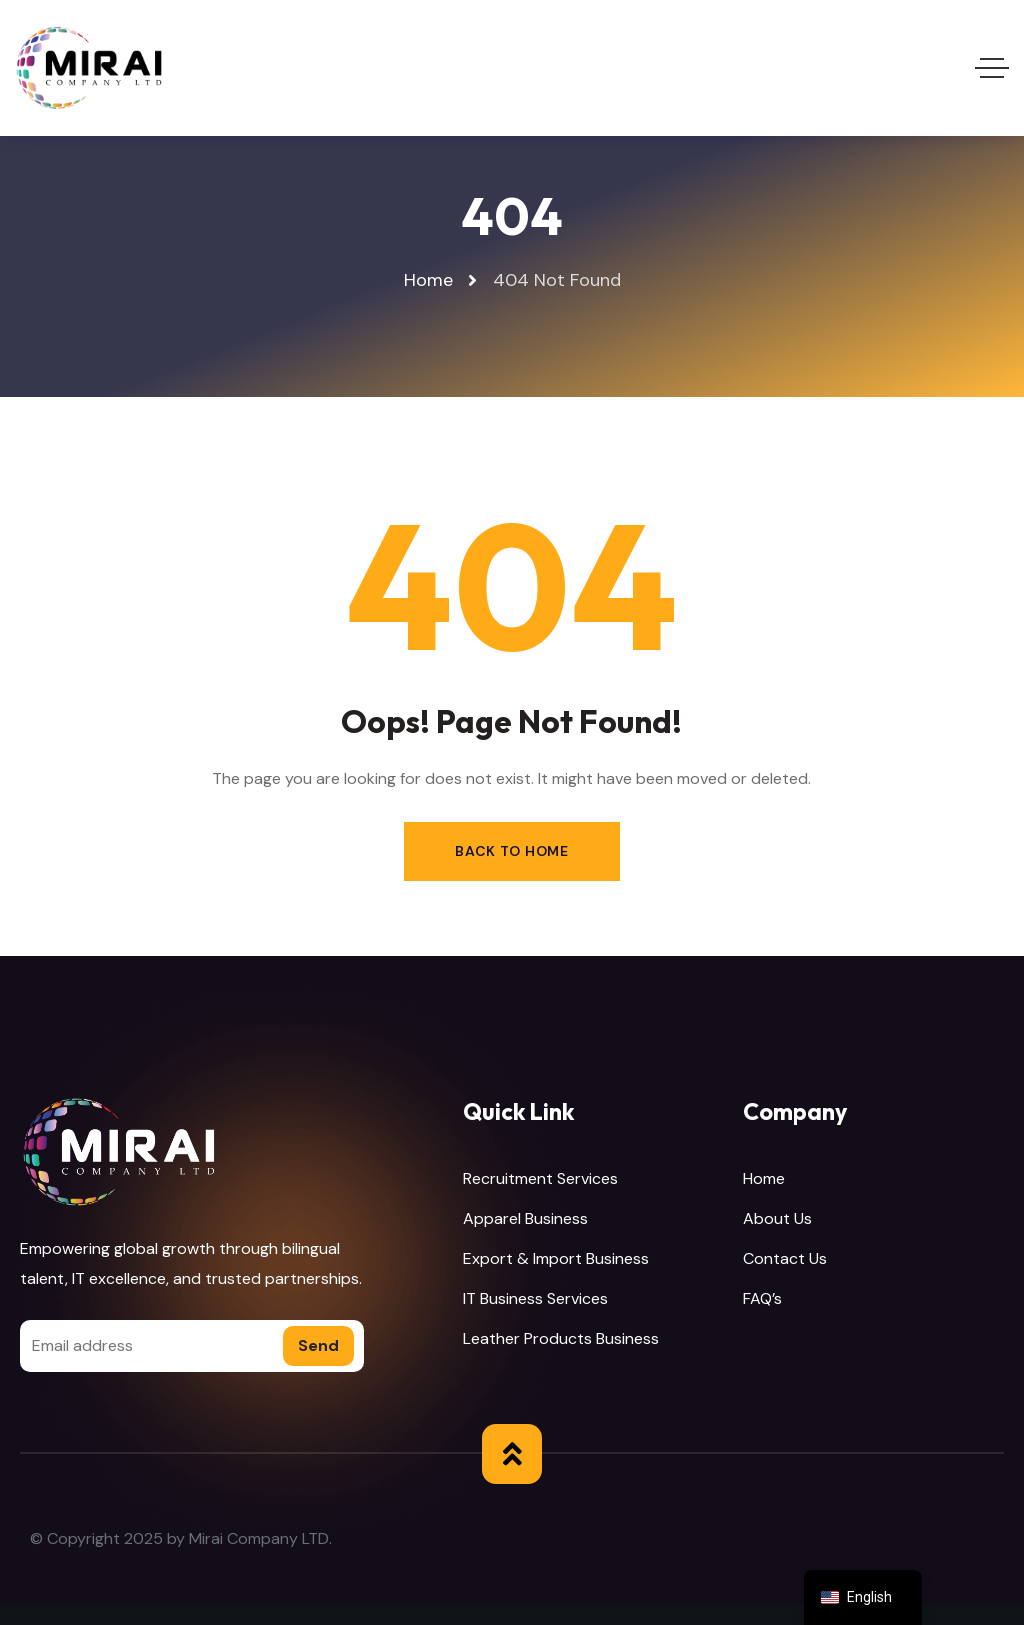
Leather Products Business (561, 1338)
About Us (777, 1218)
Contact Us (785, 1258)
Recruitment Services (540, 1178)
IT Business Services (535, 1298)
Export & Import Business (556, 1258)
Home (764, 1178)
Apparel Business (525, 1218)
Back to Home (511, 851)
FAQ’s (762, 1298)
